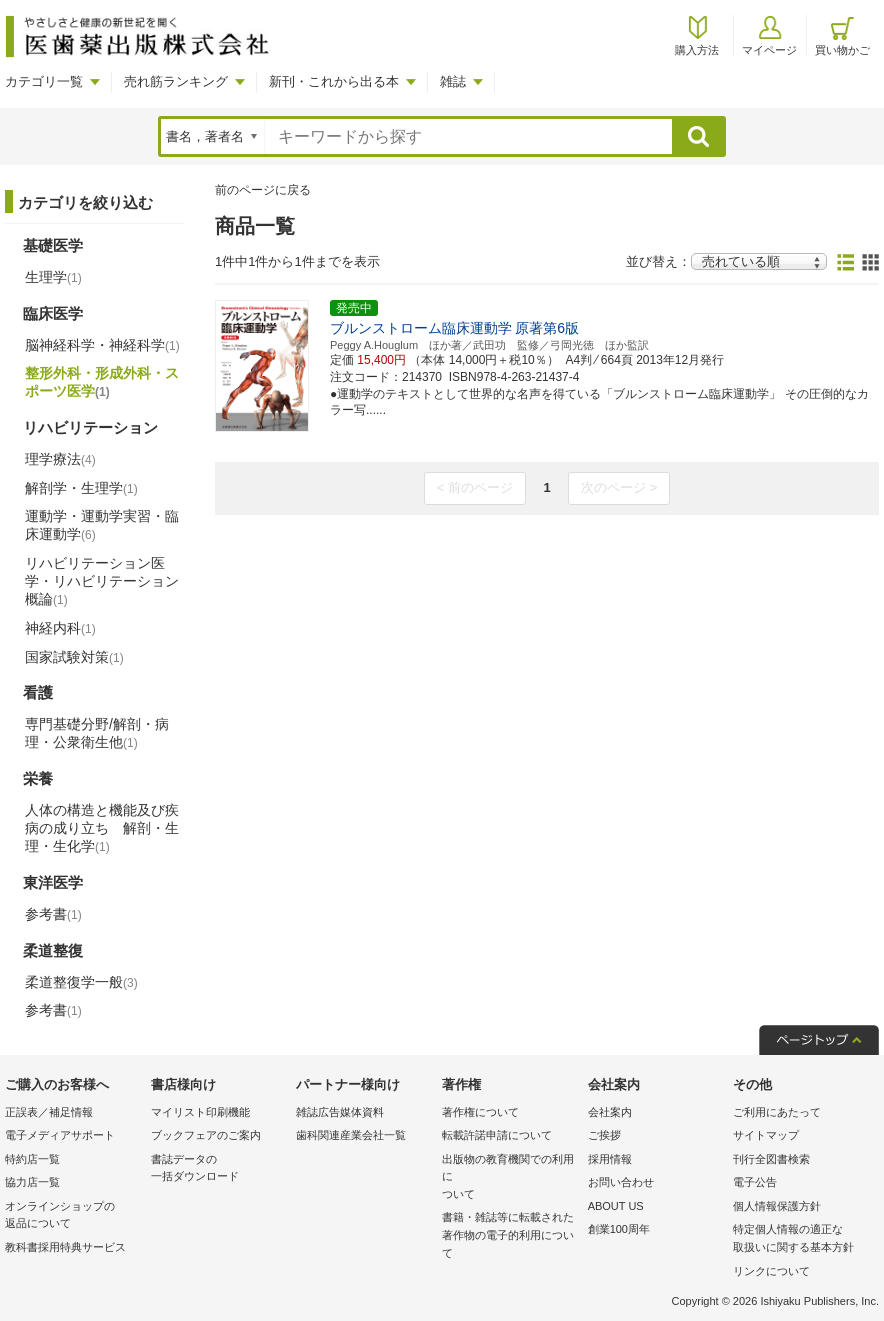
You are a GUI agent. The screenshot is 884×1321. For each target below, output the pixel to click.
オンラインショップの (73, 1216)
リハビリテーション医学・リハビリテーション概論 (102, 581)
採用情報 (610, 1159)
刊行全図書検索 (771, 1159)
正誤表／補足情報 (49, 1112)
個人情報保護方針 (777, 1206)
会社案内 (610, 1112)
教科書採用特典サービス (65, 1247)
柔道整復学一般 (81, 982)
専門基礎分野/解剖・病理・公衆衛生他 (97, 733)
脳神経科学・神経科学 (102, 345)
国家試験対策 (74, 657)
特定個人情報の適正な (801, 1239)
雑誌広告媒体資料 (340, 1112)
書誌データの (219, 1169)
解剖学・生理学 (81, 488)
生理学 (53, 277)
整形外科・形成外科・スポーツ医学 (102, 382)
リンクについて (771, 1271)
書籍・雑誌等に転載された (510, 1236)
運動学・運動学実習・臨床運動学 (102, 525)
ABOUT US (616, 1206)
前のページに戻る (263, 190)
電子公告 (755, 1182)
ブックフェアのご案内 (206, 1135)
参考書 (53, 914)
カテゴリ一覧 (44, 81)
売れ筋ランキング (176, 81)
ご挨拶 (604, 1135)
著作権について (480, 1112)
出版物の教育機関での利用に (510, 1178)
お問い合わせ (621, 1182)
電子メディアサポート (60, 1135)
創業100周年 (619, 1229)
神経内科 (60, 628)
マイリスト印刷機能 (200, 1112)
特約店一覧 (32, 1159)
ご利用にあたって (777, 1112)
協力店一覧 (32, 1182)
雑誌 (453, 81)
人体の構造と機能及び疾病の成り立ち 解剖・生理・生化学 (102, 828)
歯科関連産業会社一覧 (351, 1135)
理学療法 (60, 459)
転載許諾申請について (497, 1135)
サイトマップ (766, 1135)
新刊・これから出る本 (334, 81)
